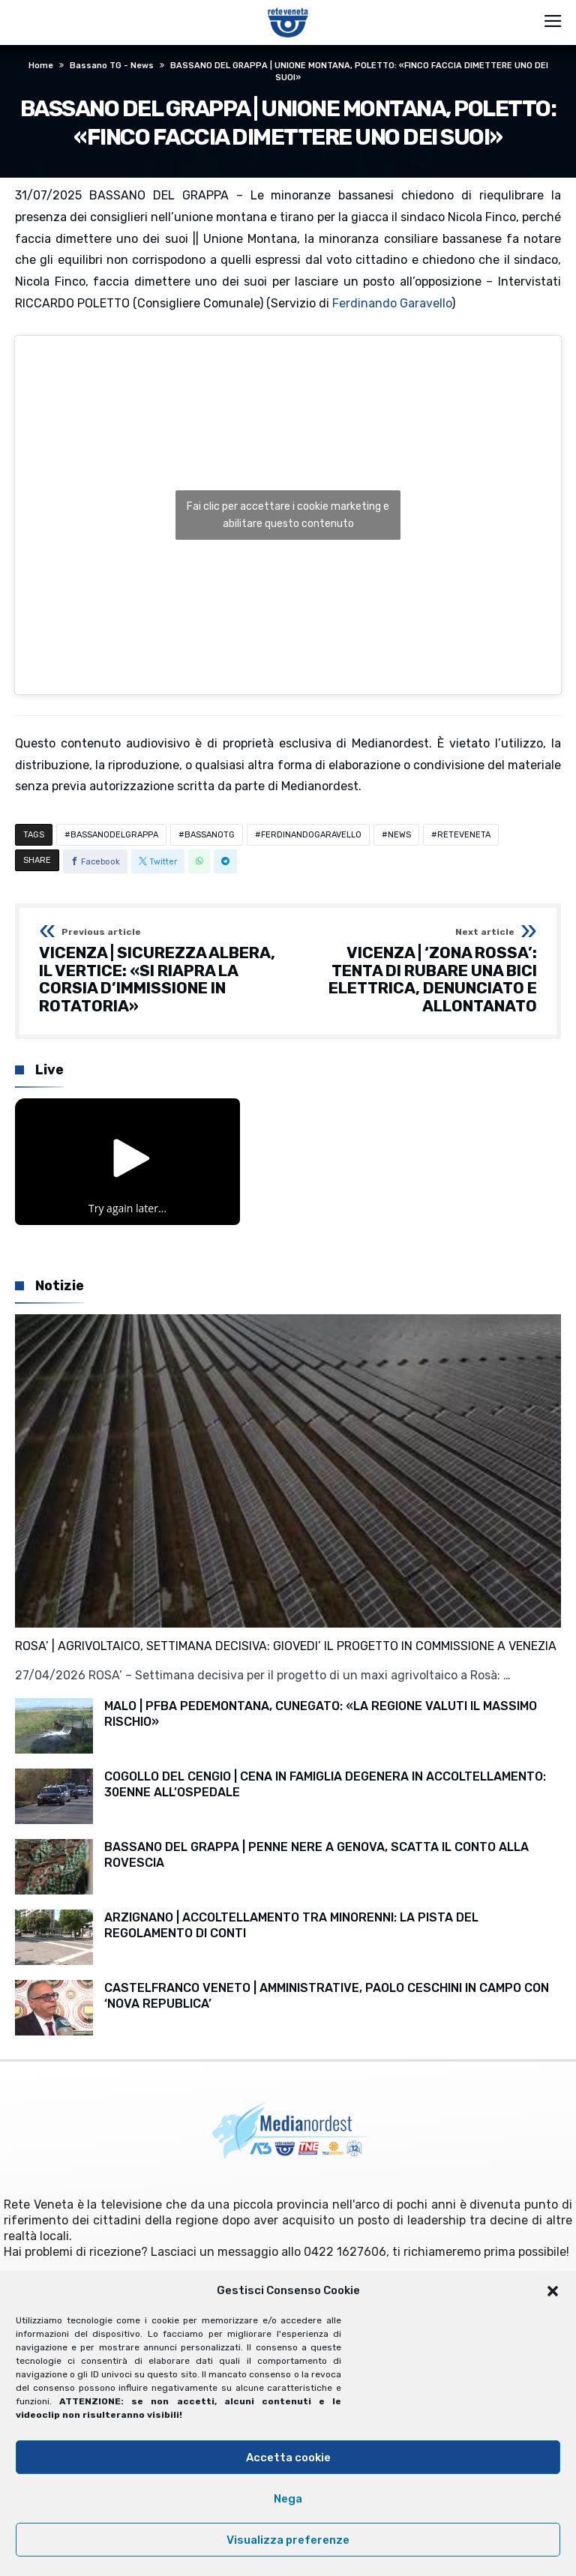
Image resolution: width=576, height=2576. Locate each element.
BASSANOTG (209, 835)
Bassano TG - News (112, 65)
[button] (552, 2291)
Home (40, 65)
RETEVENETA (463, 835)
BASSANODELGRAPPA (114, 835)
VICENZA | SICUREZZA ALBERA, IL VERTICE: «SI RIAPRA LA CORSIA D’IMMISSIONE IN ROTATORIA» (158, 971)
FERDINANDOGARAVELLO (311, 835)
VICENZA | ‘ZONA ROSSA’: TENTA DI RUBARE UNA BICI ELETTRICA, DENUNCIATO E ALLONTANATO (417, 971)
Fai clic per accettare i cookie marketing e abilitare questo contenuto (288, 515)
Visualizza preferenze (288, 2540)
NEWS (399, 835)
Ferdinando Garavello (392, 303)
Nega (288, 2499)
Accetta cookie (288, 2457)
